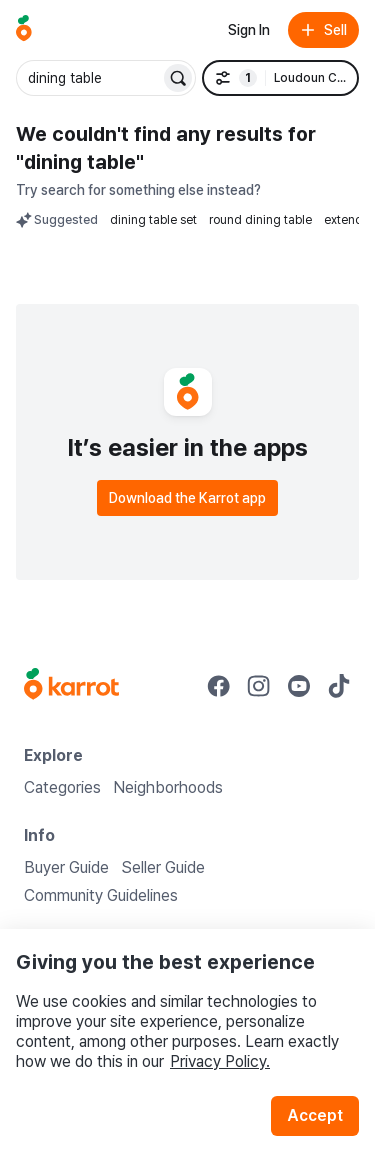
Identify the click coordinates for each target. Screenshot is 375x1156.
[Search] (178, 78)
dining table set (153, 220)
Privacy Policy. (220, 1061)
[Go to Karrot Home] (71, 686)
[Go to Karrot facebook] (219, 686)
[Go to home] (24, 30)
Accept (315, 1115)
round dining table (260, 220)
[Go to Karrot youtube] (299, 686)
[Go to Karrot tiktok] (339, 686)
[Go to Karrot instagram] (259, 686)
